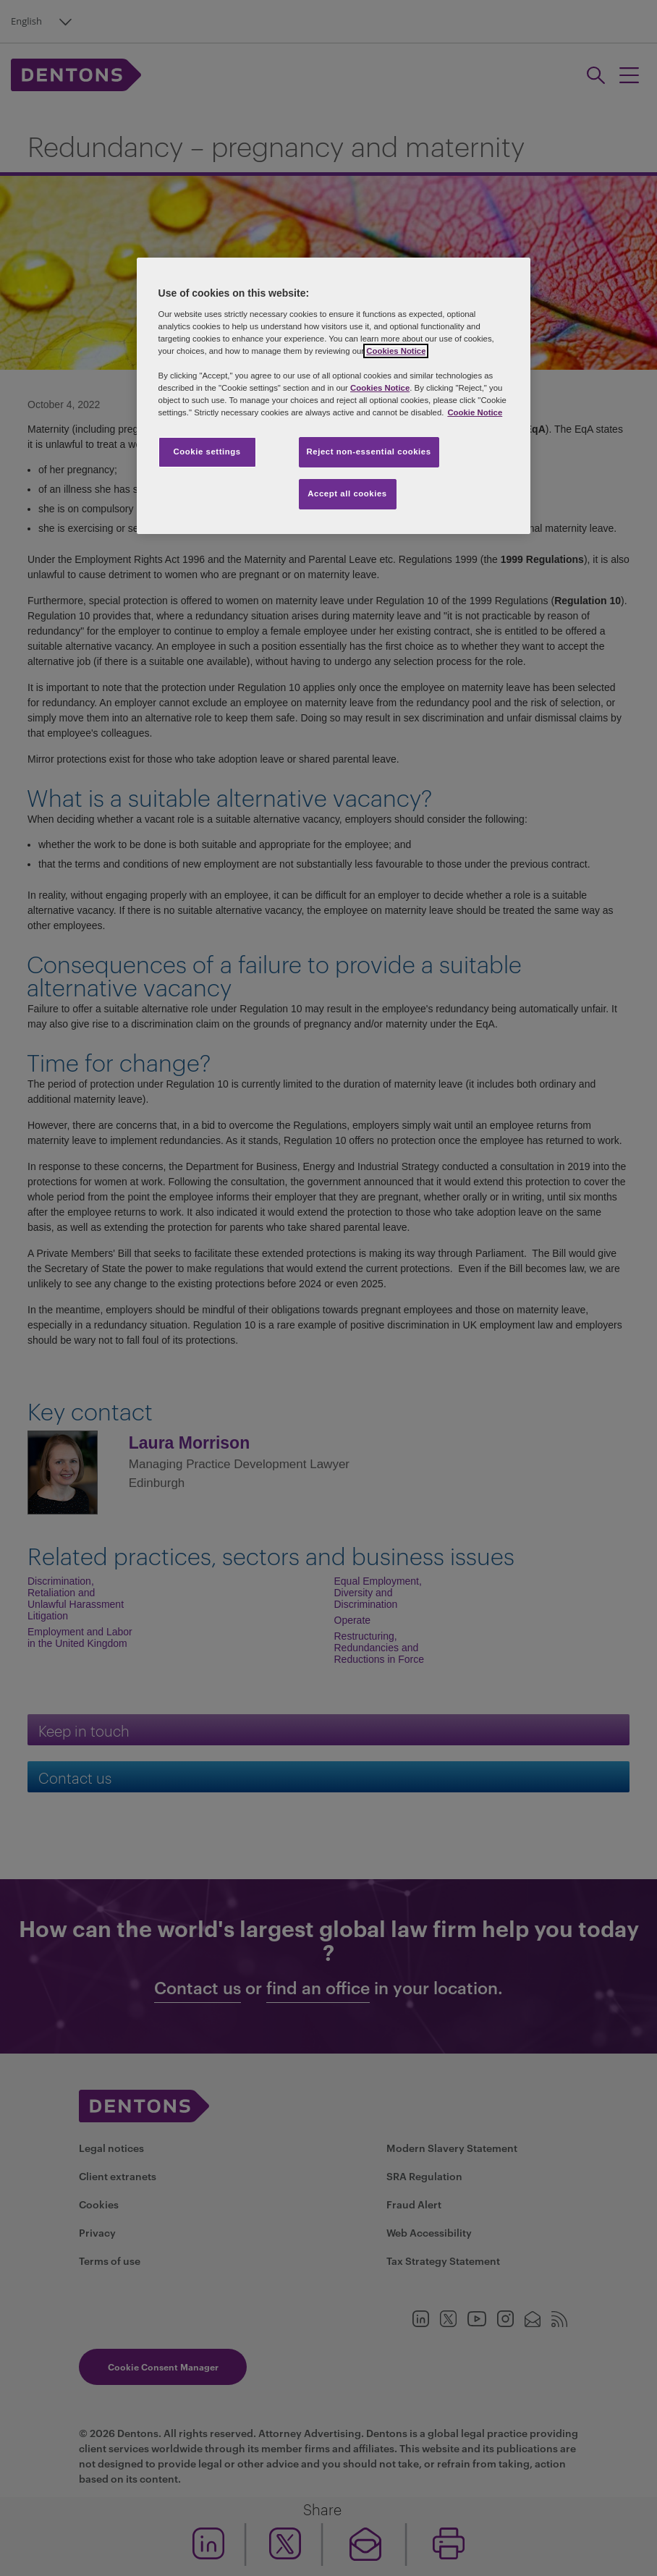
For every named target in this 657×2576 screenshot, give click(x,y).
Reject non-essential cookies (369, 451)
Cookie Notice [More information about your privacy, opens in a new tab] (474, 412)
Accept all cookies (347, 493)
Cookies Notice (395, 351)
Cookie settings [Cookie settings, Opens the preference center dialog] (206, 451)
